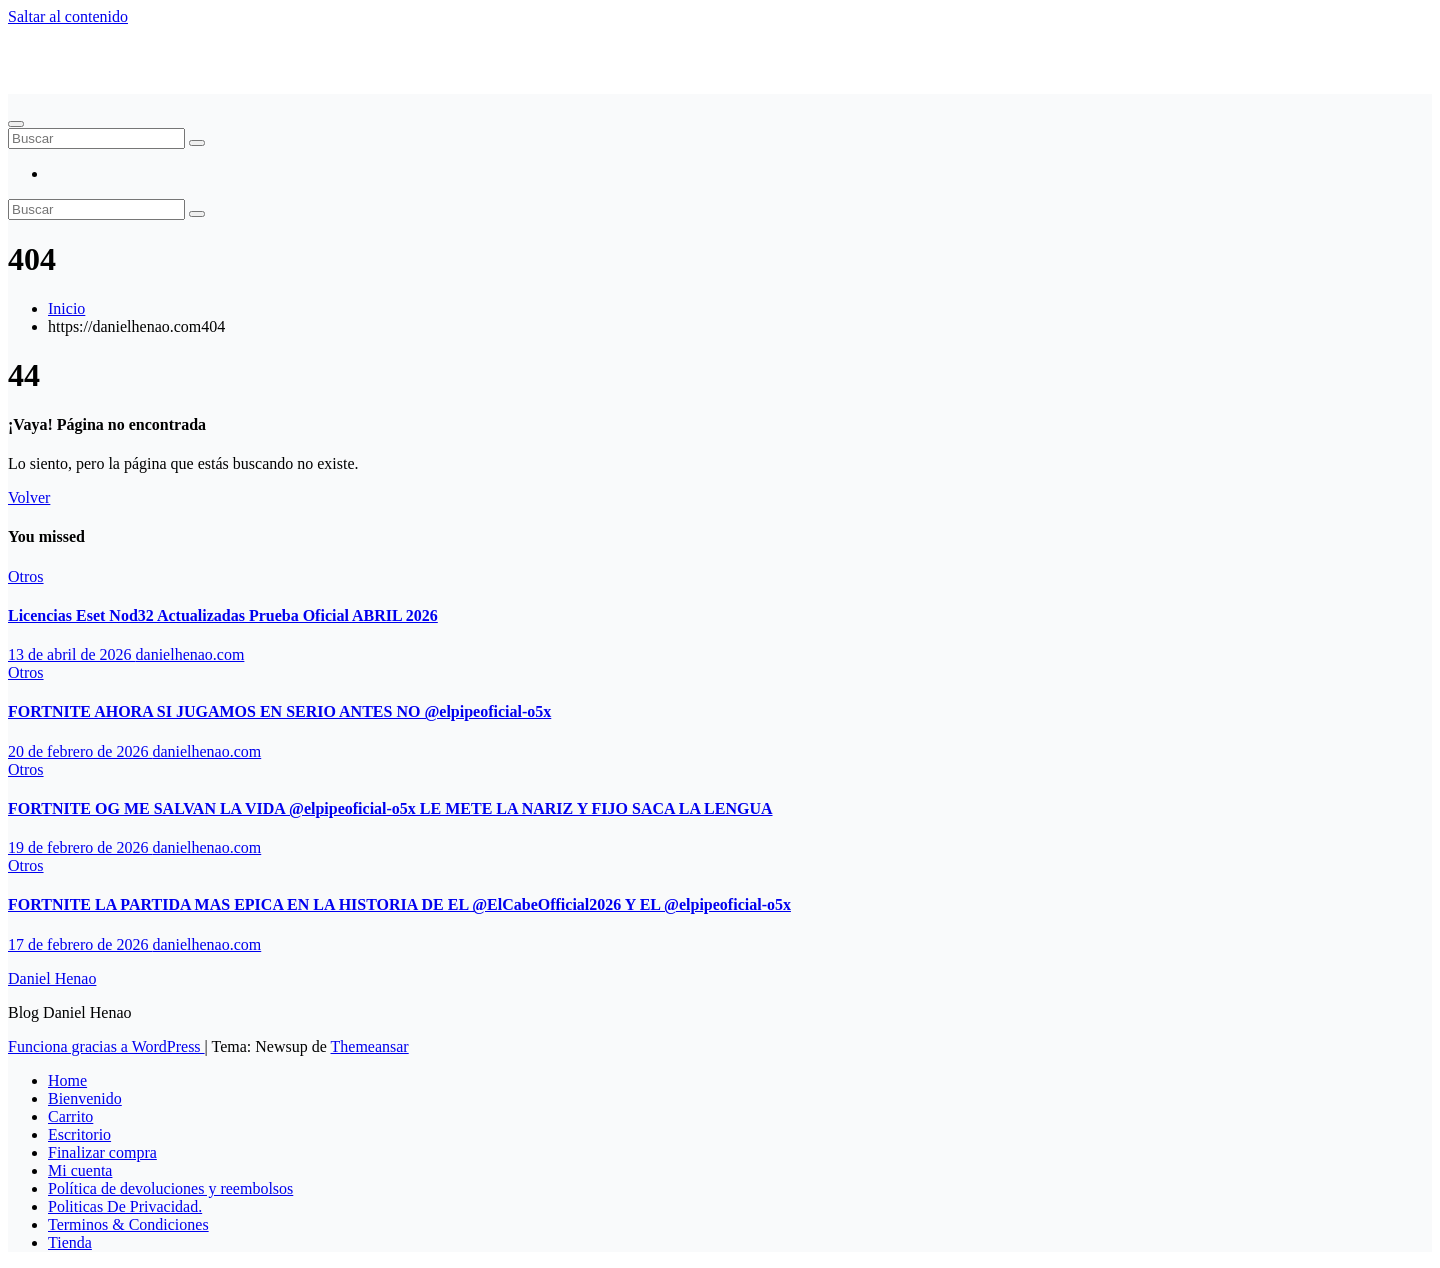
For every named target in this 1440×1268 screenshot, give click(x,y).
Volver (29, 497)
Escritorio (79, 1134)
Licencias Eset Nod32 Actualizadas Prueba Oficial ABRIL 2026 (223, 615)
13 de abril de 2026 (72, 654)
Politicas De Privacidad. (125, 1206)
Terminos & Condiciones (128, 1224)
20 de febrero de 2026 (80, 751)
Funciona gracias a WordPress (106, 1046)
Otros (26, 576)
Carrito (70, 1116)
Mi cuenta (80, 1170)
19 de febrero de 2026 (80, 847)
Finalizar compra (102, 1152)
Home (67, 1080)
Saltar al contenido (68, 16)
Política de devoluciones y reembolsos (170, 1188)
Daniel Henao (52, 50)
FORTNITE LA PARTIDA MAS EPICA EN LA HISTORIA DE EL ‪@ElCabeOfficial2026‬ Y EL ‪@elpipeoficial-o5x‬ (399, 904)
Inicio (66, 308)
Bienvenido (85, 1098)
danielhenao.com (190, 654)
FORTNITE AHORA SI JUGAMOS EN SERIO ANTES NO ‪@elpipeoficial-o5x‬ (279, 711)
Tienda (70, 1242)
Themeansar (370, 1046)
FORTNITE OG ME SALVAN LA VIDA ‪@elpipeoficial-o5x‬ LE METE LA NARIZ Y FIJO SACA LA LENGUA (390, 808)
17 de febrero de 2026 (80, 944)
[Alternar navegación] (16, 124)
